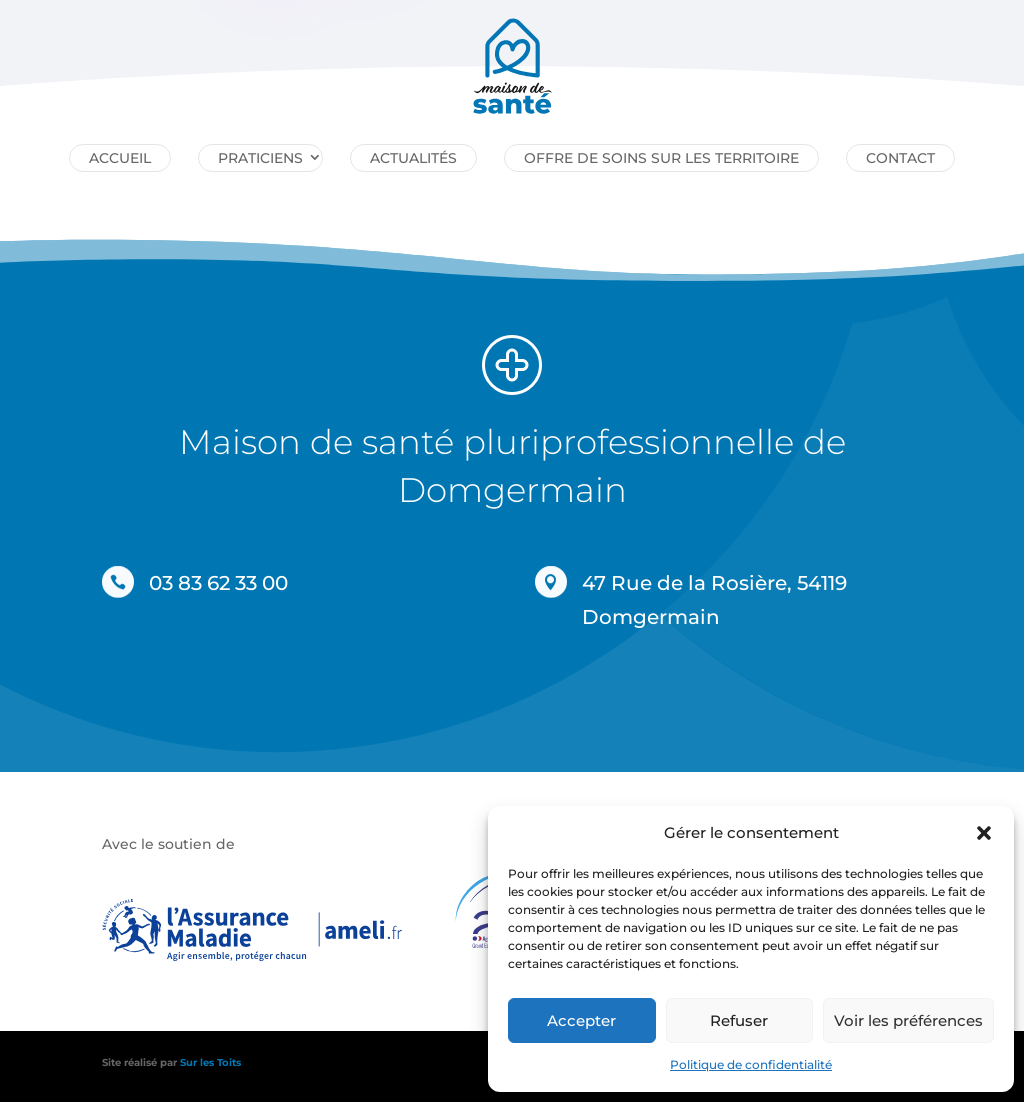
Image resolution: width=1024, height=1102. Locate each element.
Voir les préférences (908, 1020)
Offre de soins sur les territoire (661, 158)
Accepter (581, 1020)
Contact (900, 158)
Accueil (120, 158)
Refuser (739, 1020)
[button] (984, 833)
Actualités (413, 158)
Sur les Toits (210, 1062)
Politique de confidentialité (751, 1064)
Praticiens (260, 158)
